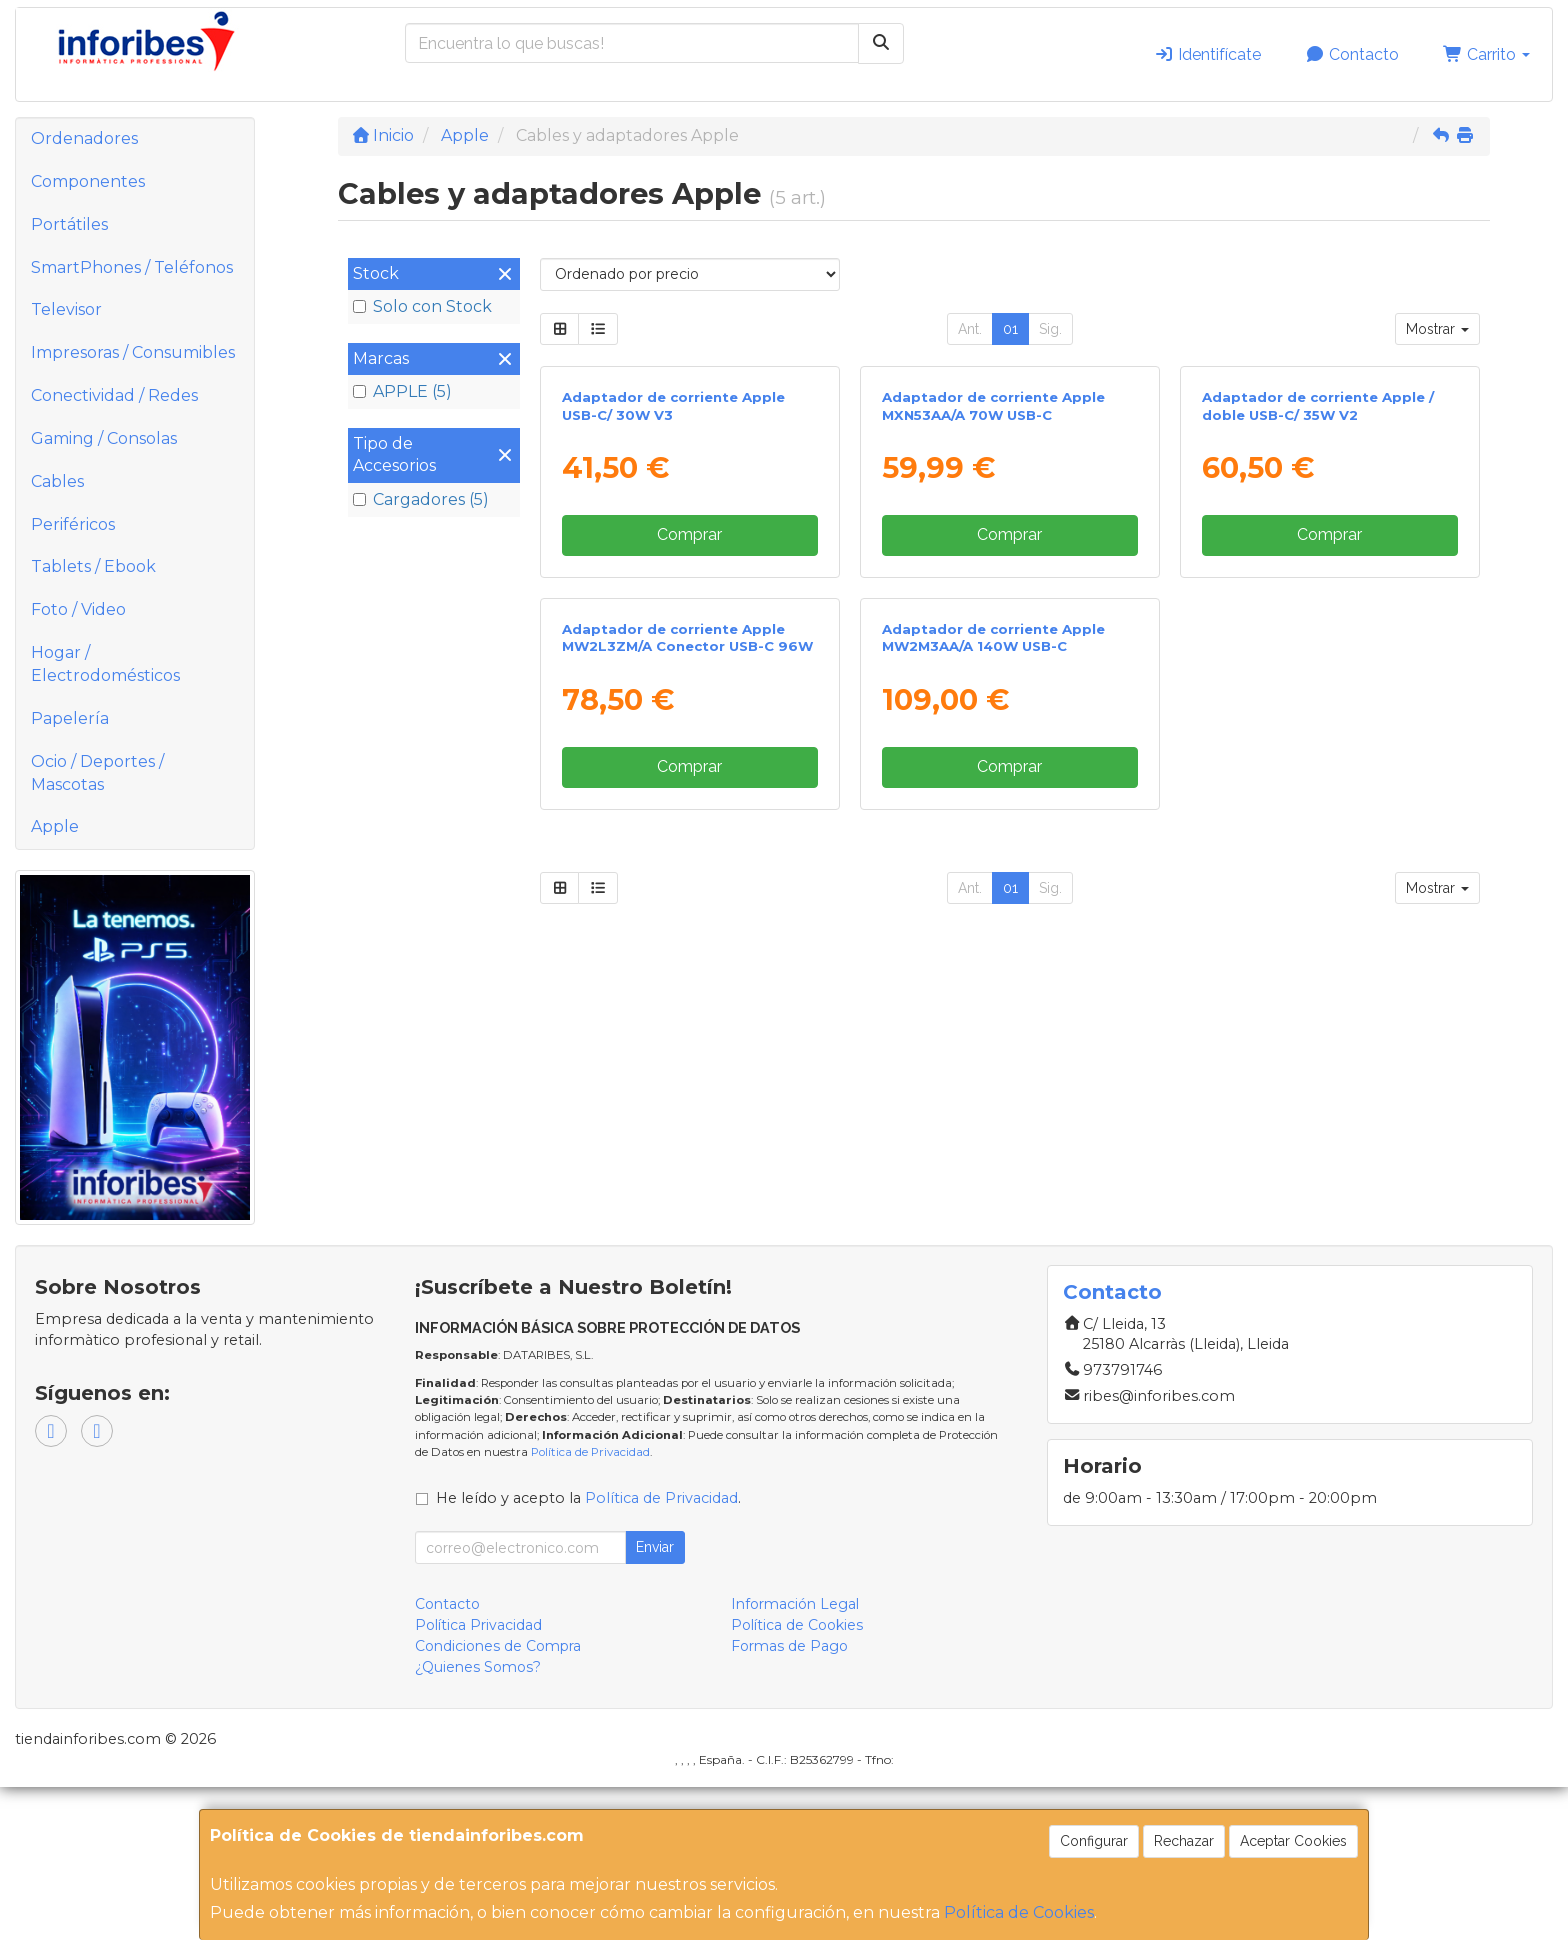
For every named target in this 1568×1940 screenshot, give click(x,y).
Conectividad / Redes (114, 395)
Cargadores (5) (421, 499)
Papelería (70, 718)
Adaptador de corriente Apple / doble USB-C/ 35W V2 (1318, 639)
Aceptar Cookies (1293, 1841)
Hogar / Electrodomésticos (105, 664)
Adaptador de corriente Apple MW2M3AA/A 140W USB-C (993, 1105)
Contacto (1352, 54)
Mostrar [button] (1437, 329)
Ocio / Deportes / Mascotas (97, 773)
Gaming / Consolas (104, 438)
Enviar (655, 1701)
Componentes (88, 181)
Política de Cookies (1019, 1912)
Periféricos (73, 524)
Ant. (970, 329)
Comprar (689, 768)
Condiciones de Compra (498, 1800)
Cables (57, 481)
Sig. (1050, 329)
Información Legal (795, 1758)
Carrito (1486, 54)
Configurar (1094, 1841)
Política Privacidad (478, 1779)
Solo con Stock (422, 306)
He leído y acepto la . (588, 1652)
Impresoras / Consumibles (133, 352)
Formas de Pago (789, 1800)
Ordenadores (84, 138)
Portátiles (69, 224)
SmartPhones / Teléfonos (132, 267)
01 (1010, 329)
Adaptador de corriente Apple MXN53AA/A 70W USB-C (993, 639)
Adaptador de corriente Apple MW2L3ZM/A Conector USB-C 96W (687, 1105)
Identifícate (1207, 54)
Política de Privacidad (590, 1605)
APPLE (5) (402, 391)
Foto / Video (78, 609)
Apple (55, 826)
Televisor (66, 309)
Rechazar (1184, 1841)
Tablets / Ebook (93, 566)
